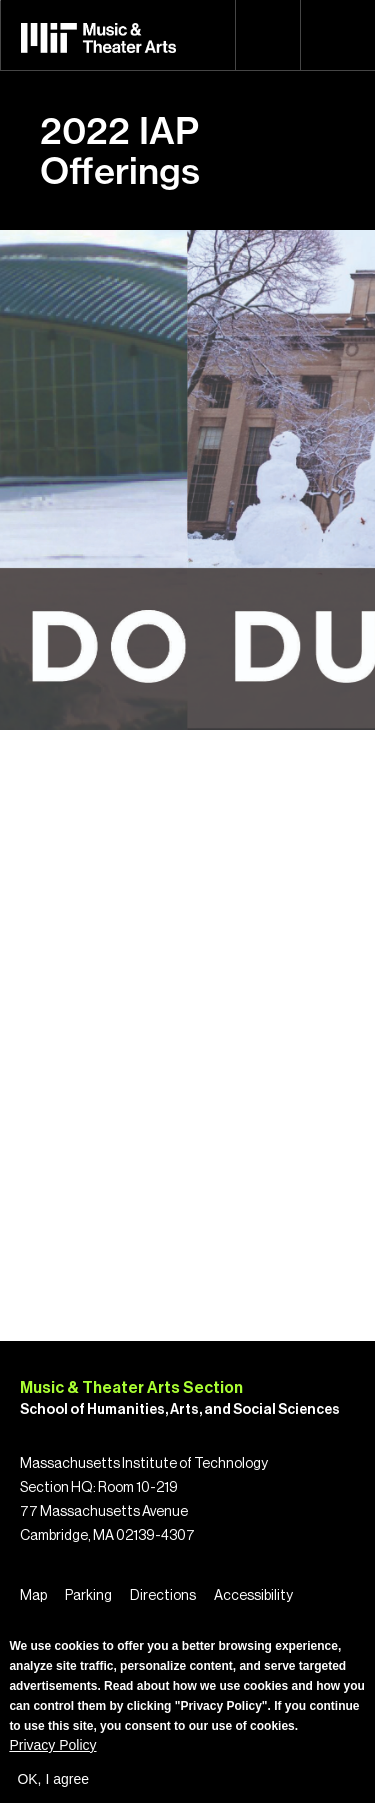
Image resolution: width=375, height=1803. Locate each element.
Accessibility (253, 1596)
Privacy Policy (52, 1745)
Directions (163, 1596)
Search (268, 35)
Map (33, 1596)
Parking (88, 1596)
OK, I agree (53, 1779)
